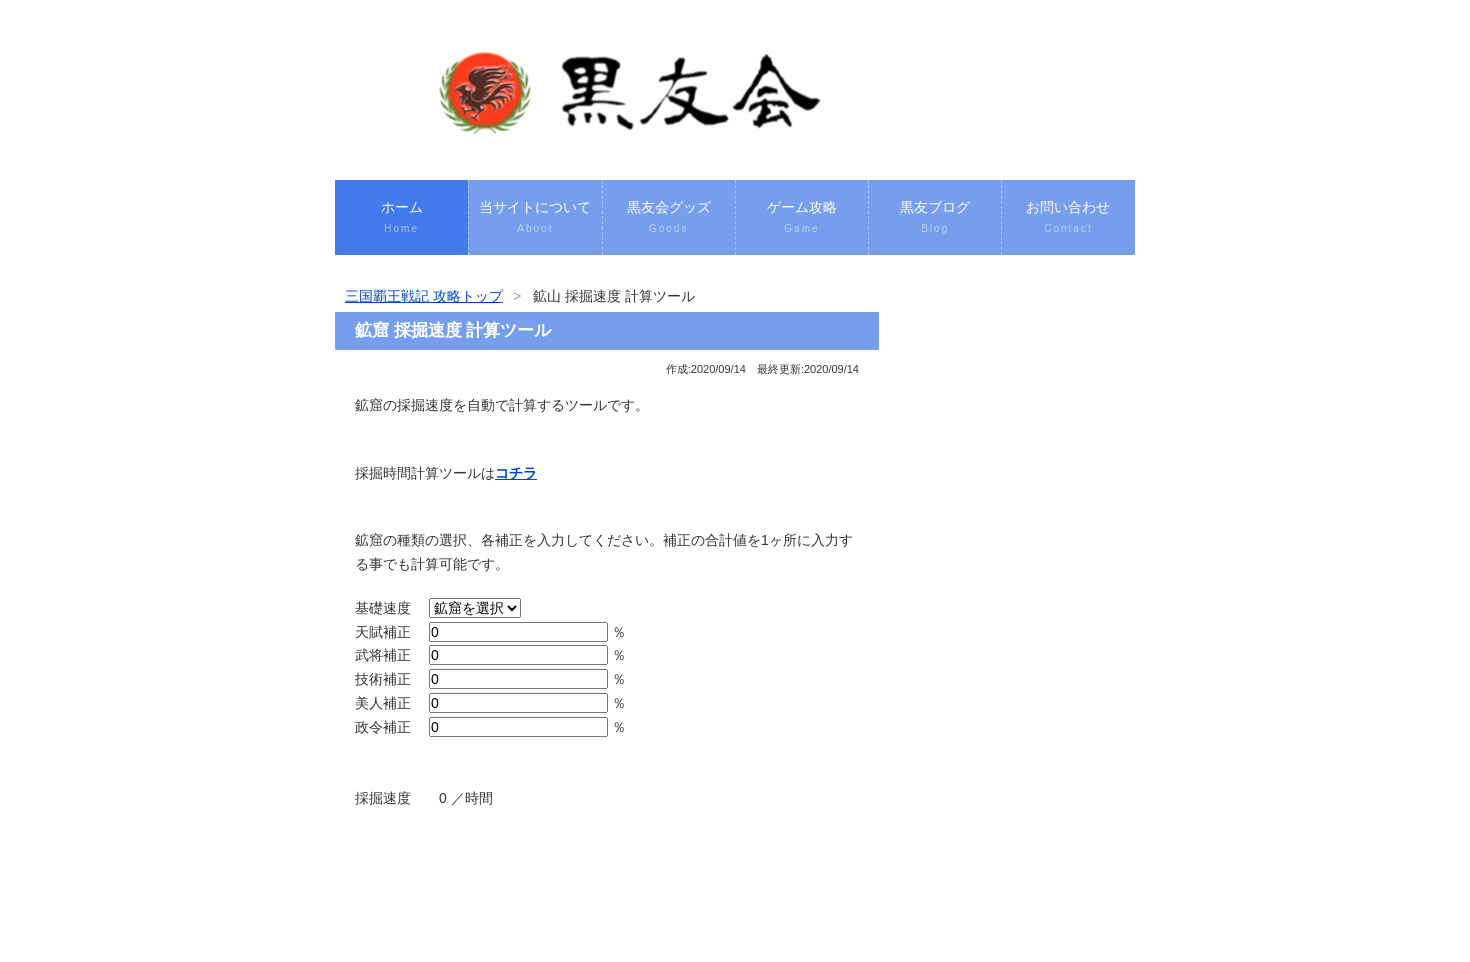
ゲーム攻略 (802, 218)
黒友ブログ (935, 218)
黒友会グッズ (669, 218)
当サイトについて (535, 218)
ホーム (401, 218)
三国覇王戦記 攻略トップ (424, 296)
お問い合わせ (1068, 218)
